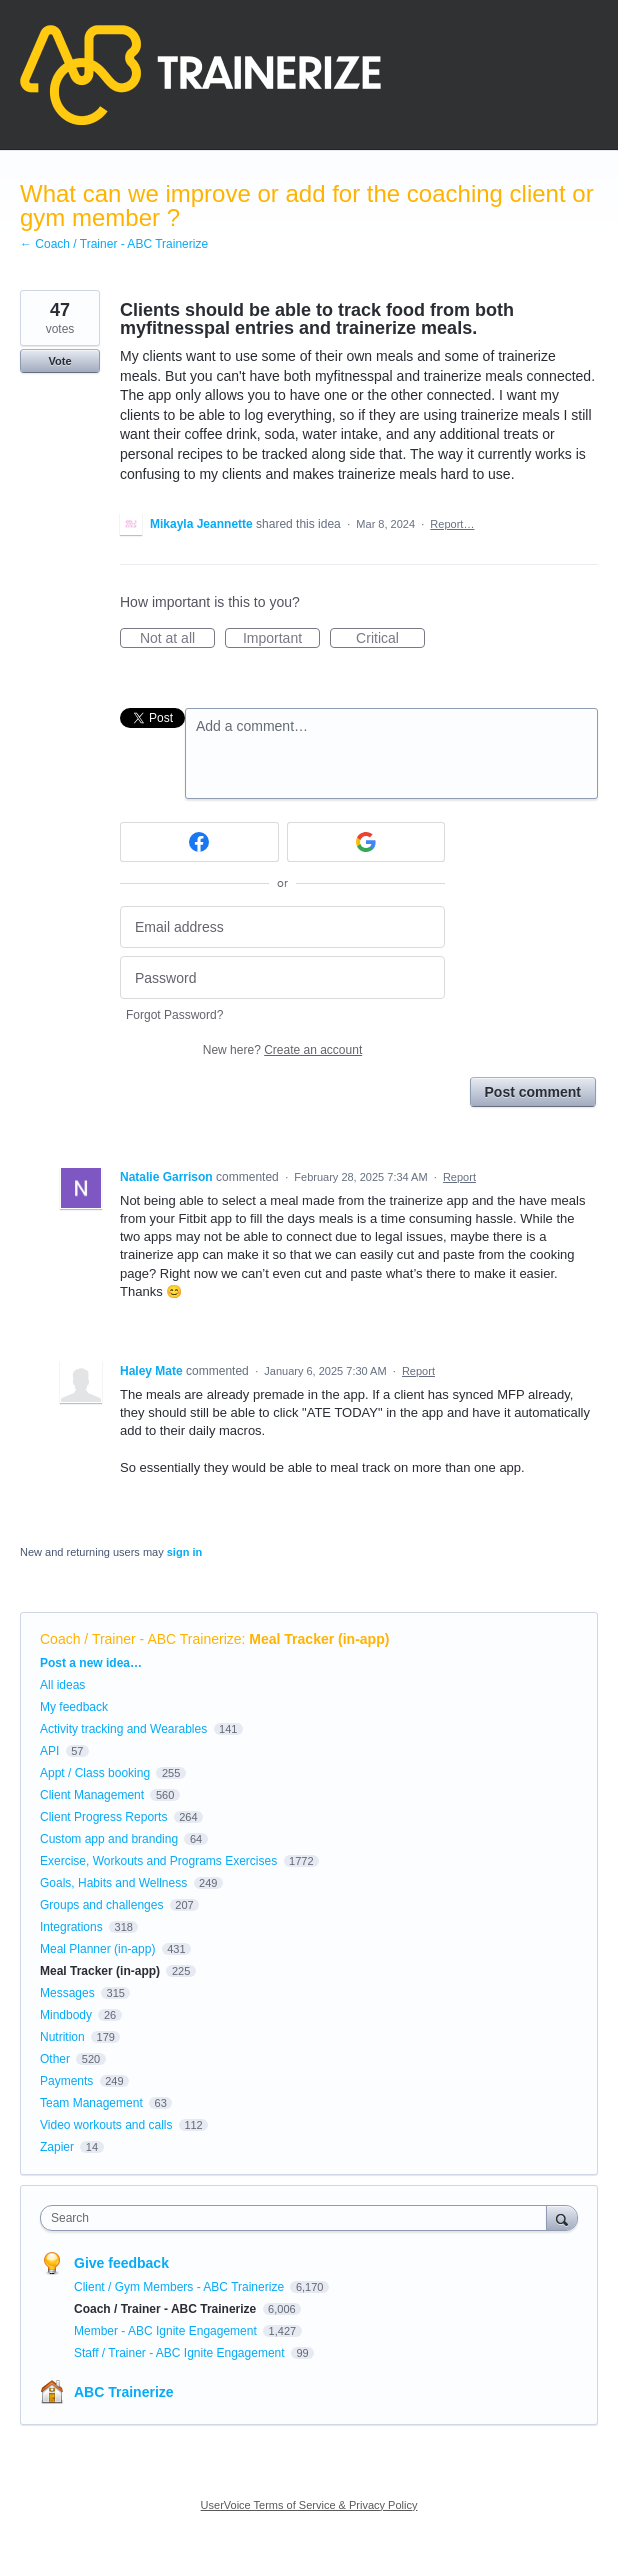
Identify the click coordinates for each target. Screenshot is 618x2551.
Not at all (177, 639)
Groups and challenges (101, 1905)
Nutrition (62, 2037)
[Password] (282, 977)
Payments (66, 2081)
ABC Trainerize (124, 2392)
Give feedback (121, 2263)
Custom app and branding (109, 1839)
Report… (452, 524)
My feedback (74, 1707)
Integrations (71, 1927)
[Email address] (282, 927)
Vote (59, 361)
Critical (390, 639)
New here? (282, 1050)
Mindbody (66, 2015)
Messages (67, 1993)
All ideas (62, 1685)
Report (459, 1177)
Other (55, 2059)
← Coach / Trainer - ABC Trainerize (114, 244)
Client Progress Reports (103, 1817)
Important (281, 639)
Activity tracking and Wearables (123, 1729)
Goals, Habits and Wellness (113, 1883)
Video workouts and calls (106, 2125)
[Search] (562, 2217)
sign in (184, 1552)
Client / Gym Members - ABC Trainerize (180, 2287)
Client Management (92, 1795)
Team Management (91, 2103)
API (49, 1751)
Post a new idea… (91, 1663)
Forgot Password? (174, 1015)
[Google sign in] (366, 842)
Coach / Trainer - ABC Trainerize (141, 1639)
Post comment (533, 1092)
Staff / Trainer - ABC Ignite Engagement (181, 2353)
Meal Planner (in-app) (97, 1949)
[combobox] (298, 2218)
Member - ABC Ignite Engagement (167, 2331)
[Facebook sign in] (199, 842)
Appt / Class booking (95, 1773)
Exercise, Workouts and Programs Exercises (158, 1861)
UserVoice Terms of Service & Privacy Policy (309, 2505)
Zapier (57, 2147)
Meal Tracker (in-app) (319, 1639)
